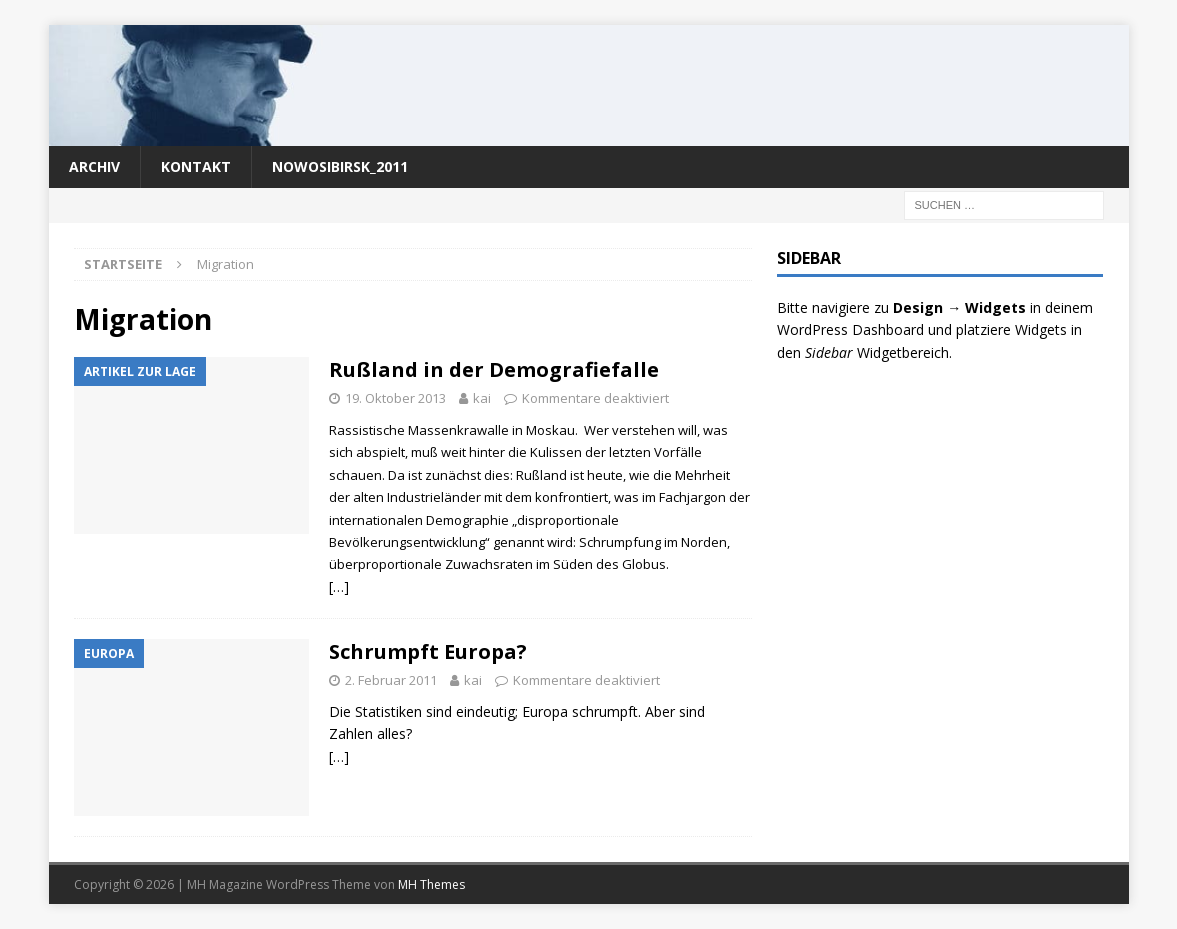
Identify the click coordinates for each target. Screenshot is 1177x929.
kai (482, 398)
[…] (339, 586)
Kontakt (196, 166)
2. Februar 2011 (391, 680)
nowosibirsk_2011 (340, 166)
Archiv (94, 166)
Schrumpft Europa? (428, 651)
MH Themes (431, 884)
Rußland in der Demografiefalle (494, 369)
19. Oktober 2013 (395, 398)
